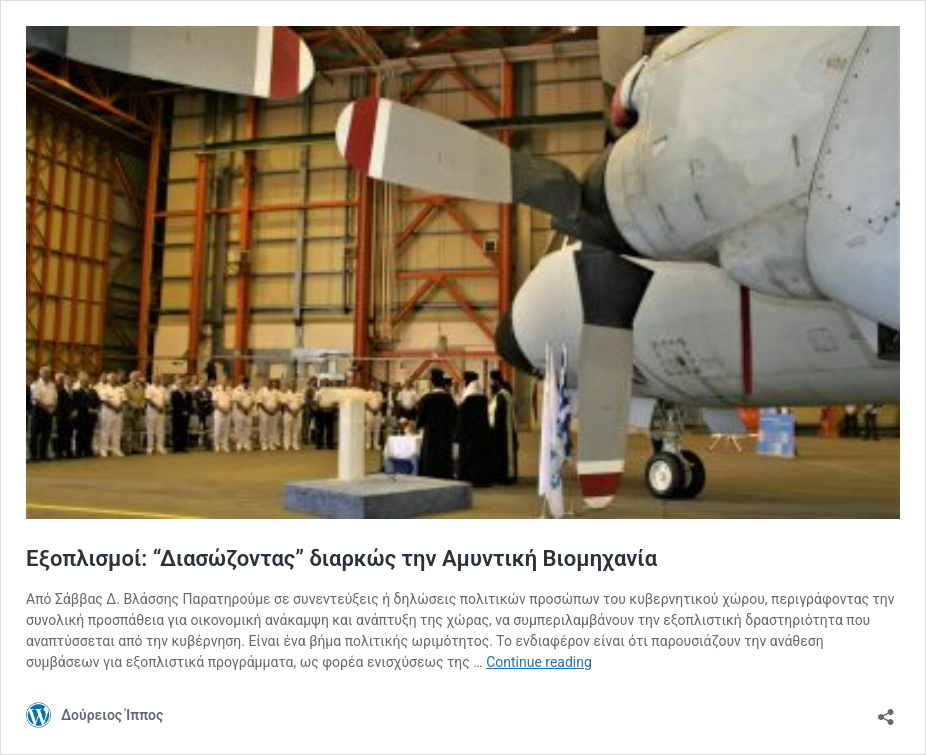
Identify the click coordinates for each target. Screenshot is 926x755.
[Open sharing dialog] (886, 710)
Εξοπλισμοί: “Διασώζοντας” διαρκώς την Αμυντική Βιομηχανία (341, 558)
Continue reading (539, 662)
